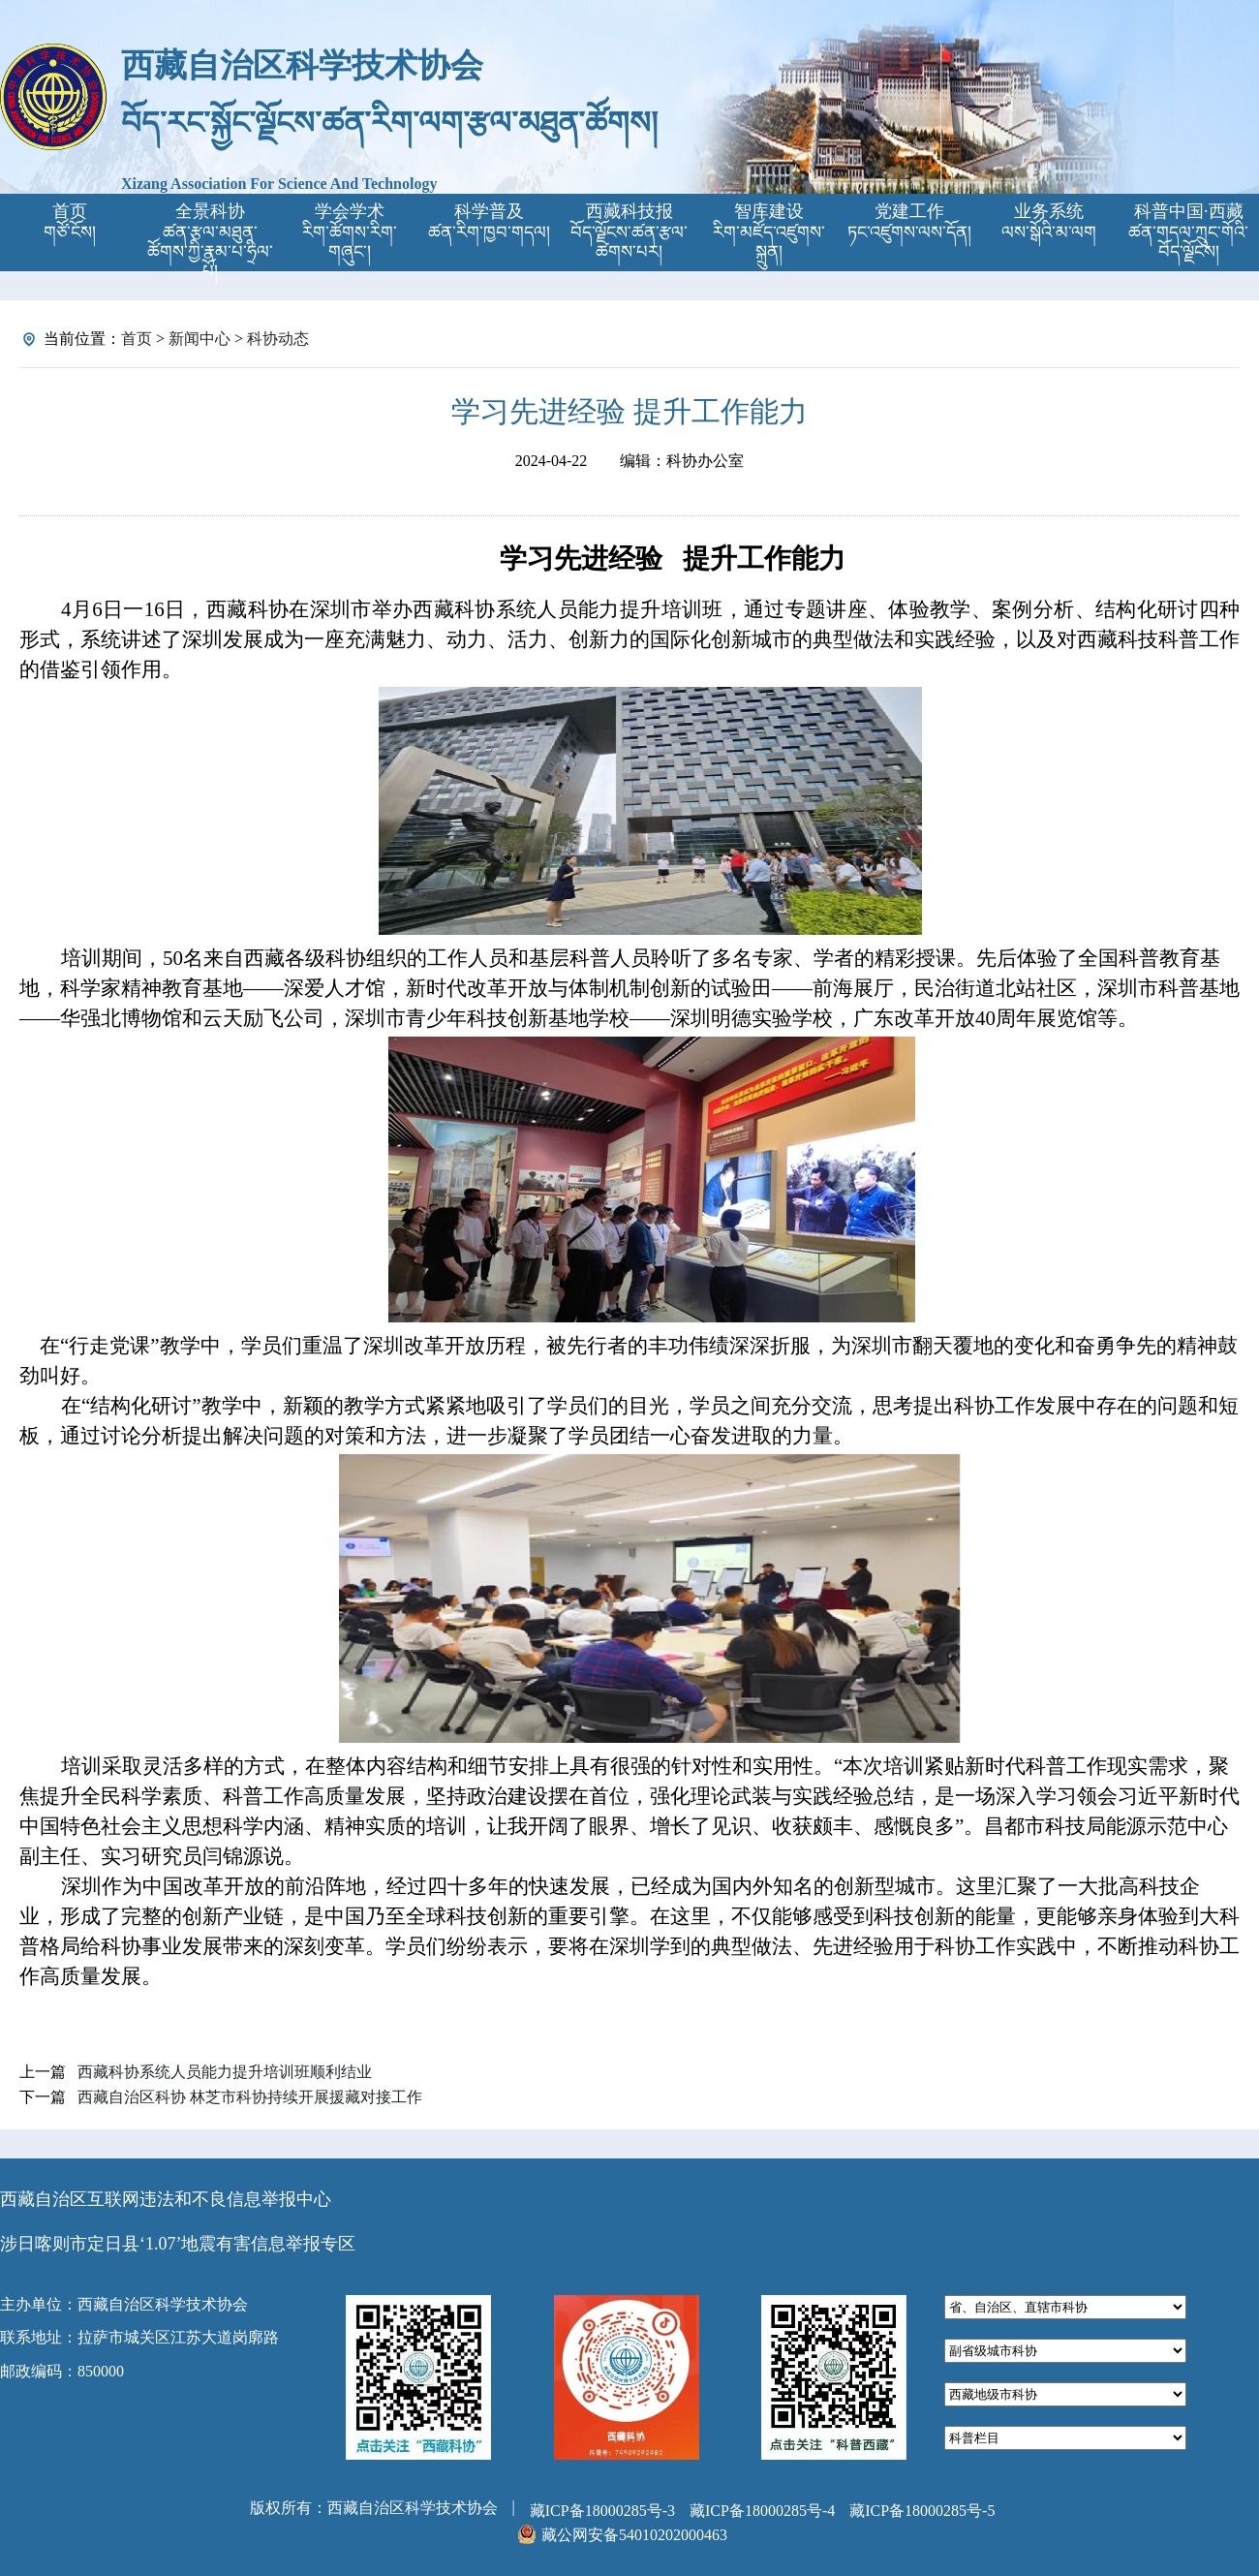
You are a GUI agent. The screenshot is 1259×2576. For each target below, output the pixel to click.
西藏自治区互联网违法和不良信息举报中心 (165, 2199)
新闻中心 (199, 338)
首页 (136, 338)
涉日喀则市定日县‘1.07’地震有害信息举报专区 (178, 2243)
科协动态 (278, 338)
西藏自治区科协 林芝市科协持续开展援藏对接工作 (249, 2097)
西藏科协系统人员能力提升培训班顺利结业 (224, 2072)
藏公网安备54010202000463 (634, 2535)
